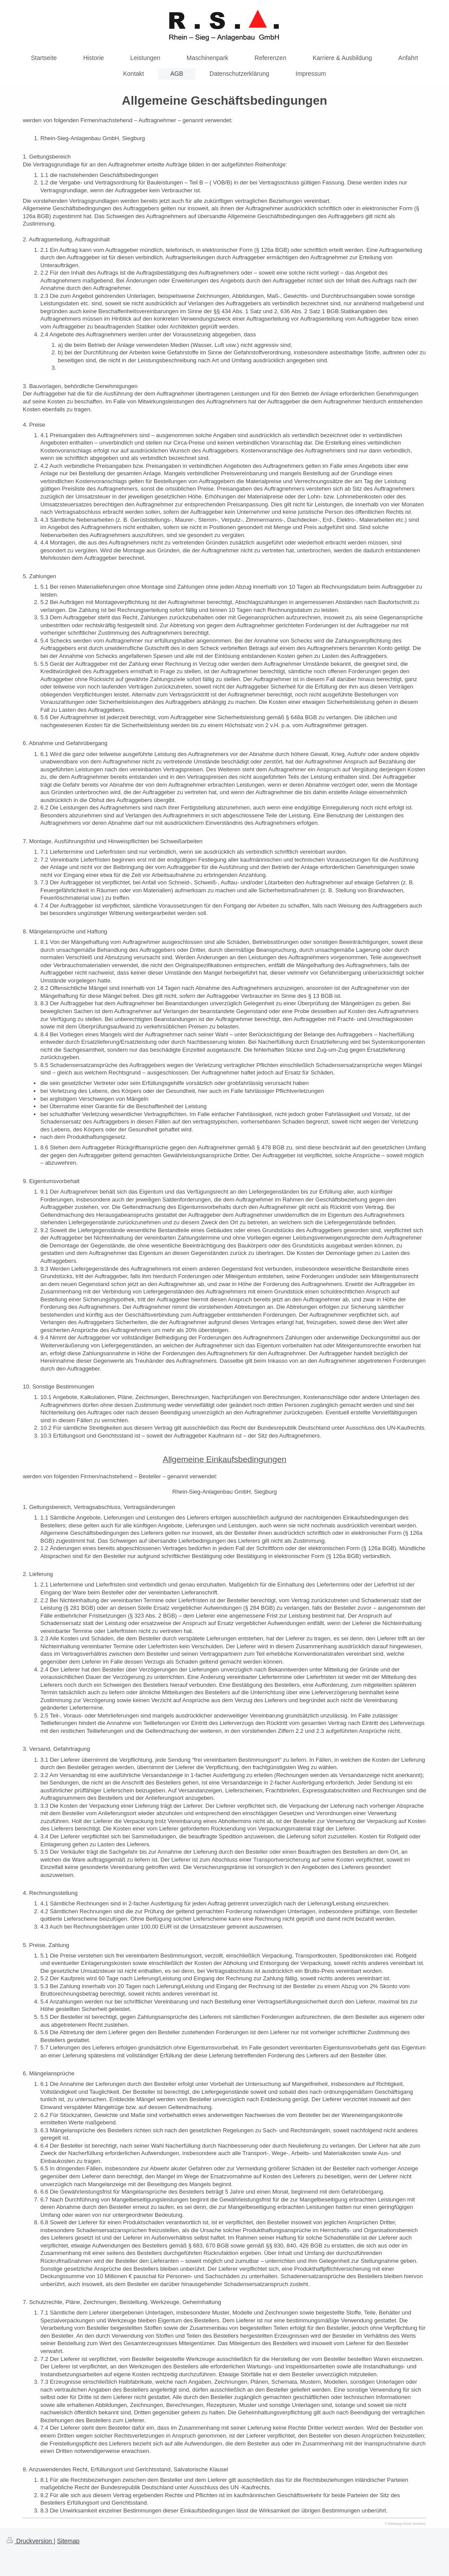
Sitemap (68, 2540)
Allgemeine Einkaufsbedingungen (224, 1459)
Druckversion (30, 2540)
